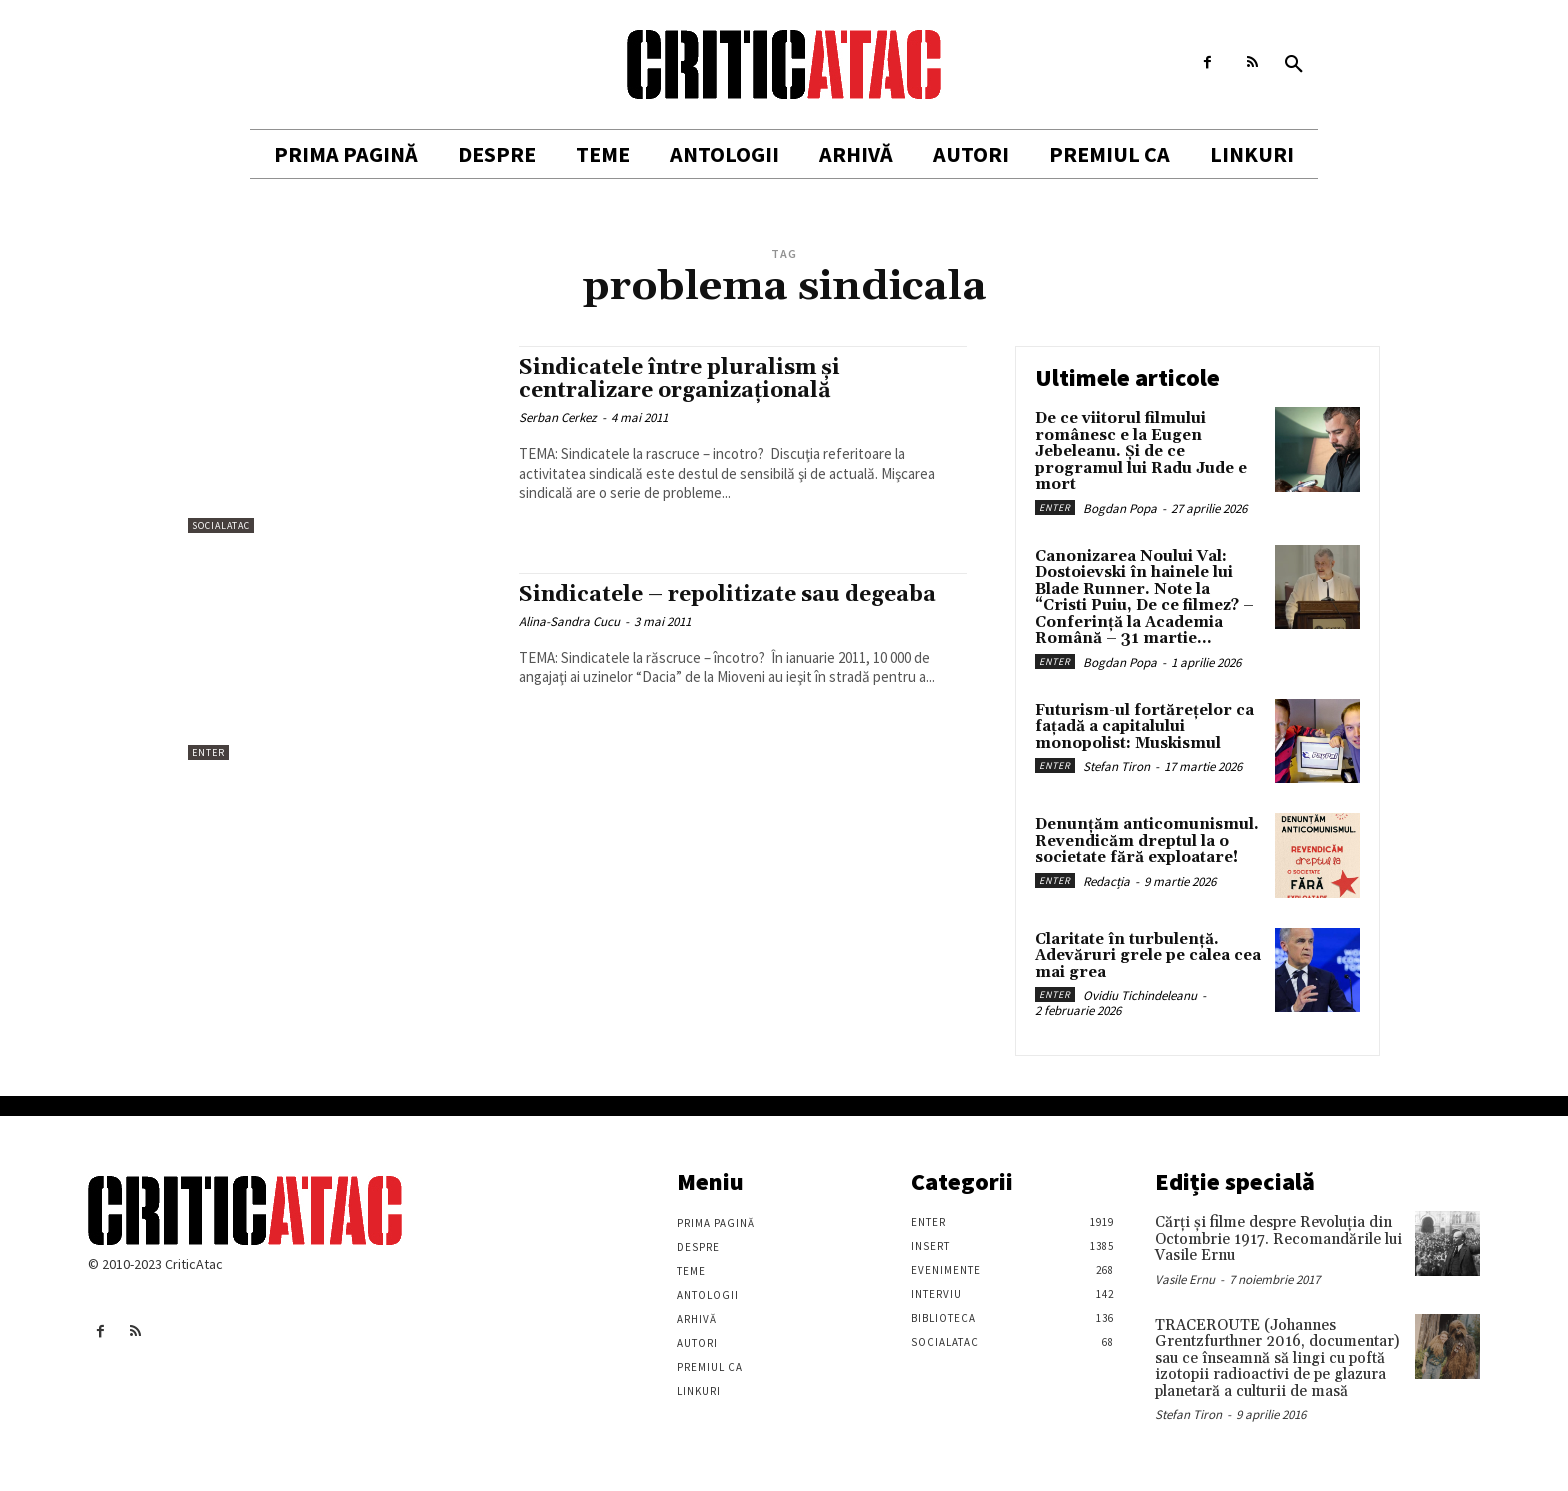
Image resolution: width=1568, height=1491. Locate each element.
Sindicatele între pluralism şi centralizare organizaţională (679, 379)
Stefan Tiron (1116, 766)
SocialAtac (221, 525)
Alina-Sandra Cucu (569, 621)
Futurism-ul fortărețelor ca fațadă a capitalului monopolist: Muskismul (1144, 727)
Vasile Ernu (1185, 1279)
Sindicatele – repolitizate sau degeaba (727, 595)
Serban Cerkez (558, 417)
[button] (1294, 65)
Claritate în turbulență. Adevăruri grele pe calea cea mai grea (1148, 956)
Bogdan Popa (1120, 508)
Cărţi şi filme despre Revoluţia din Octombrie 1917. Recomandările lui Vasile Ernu (1278, 1239)
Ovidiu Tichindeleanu (1140, 995)
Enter (208, 752)
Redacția (1106, 881)
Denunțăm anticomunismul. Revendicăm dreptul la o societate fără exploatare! (1147, 841)
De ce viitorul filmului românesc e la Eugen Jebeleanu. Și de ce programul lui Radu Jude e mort (1141, 451)
